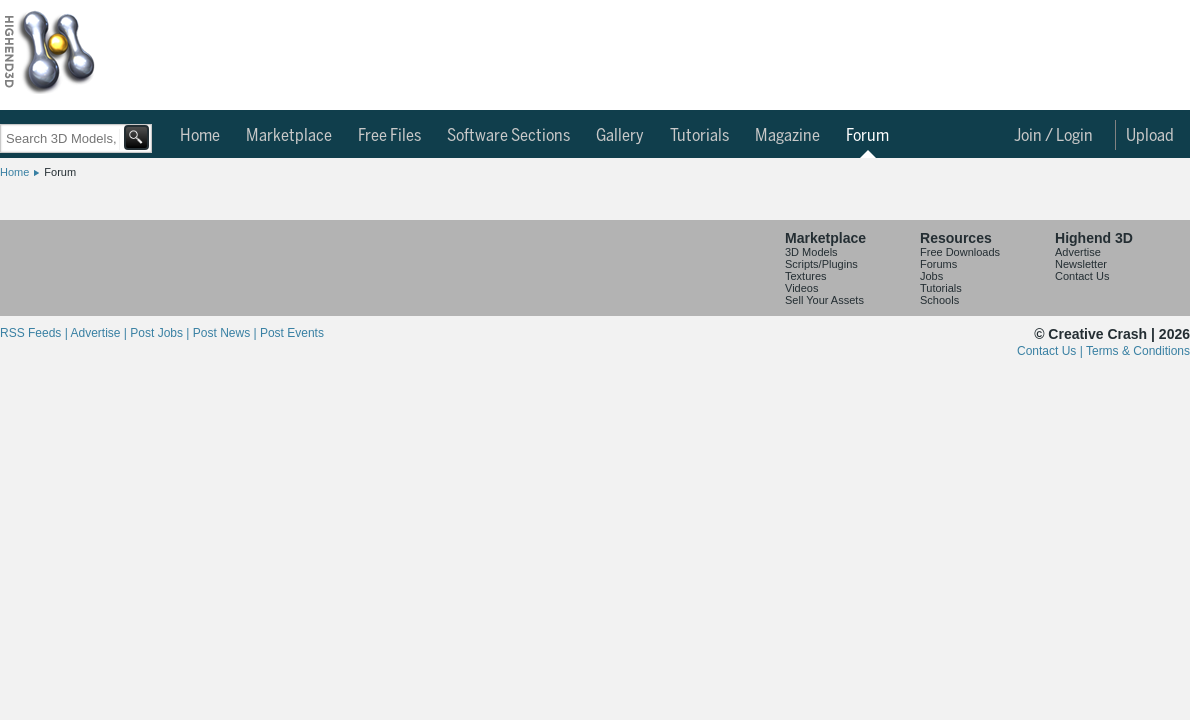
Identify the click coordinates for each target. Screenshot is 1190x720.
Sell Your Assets (824, 300)
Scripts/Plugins (821, 264)
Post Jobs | (161, 333)
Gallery (620, 136)
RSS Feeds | (35, 333)
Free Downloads (960, 252)
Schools (939, 300)
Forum (867, 136)
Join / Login (1053, 136)
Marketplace (289, 136)
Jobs (931, 276)
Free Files (389, 136)
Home (200, 136)
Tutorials (699, 136)
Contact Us (1082, 276)
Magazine (787, 136)
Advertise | (100, 333)
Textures (806, 276)
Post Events (292, 333)
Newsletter (1081, 264)
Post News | (226, 333)
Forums (938, 264)
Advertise (1078, 252)
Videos (801, 288)
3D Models (811, 252)
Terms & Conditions (1138, 351)
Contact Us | (1051, 351)
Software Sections (508, 136)
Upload (1150, 136)
